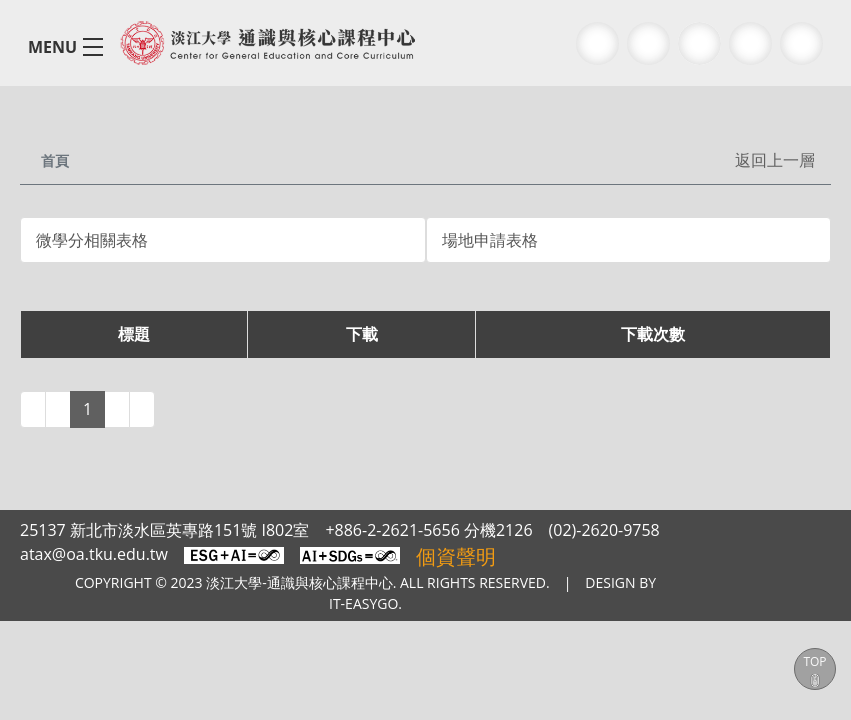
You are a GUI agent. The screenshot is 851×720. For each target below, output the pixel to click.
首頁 (56, 159)
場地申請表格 (490, 239)
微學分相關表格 (92, 239)
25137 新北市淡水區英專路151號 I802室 (161, 530)
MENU (51, 46)
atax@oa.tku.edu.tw (92, 554)
